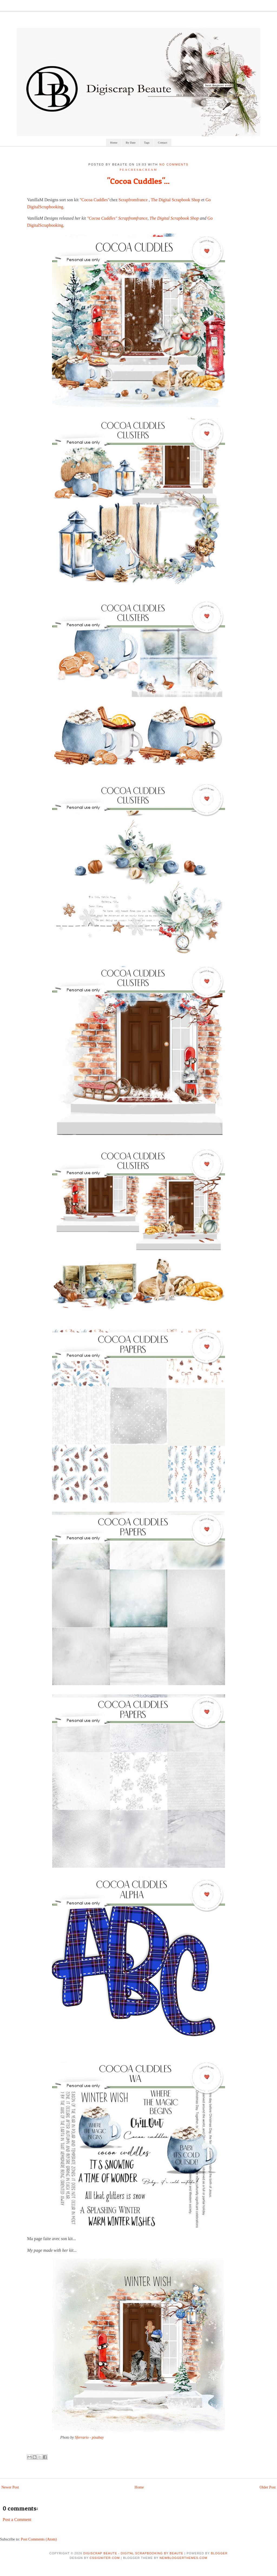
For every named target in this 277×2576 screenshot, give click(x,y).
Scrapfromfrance (133, 199)
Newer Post (10, 2487)
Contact (162, 142)
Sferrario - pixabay (89, 2437)
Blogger (219, 2553)
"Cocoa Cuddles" (95, 199)
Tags (147, 142)
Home (113, 142)
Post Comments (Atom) (39, 2539)
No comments (174, 164)
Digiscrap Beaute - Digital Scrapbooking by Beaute (133, 2553)
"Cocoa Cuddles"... (138, 181)
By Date (131, 142)
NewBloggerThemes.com (183, 2557)
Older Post (268, 2487)
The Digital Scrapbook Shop (175, 199)
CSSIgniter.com (105, 2557)
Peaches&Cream (138, 169)
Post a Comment (17, 2519)
